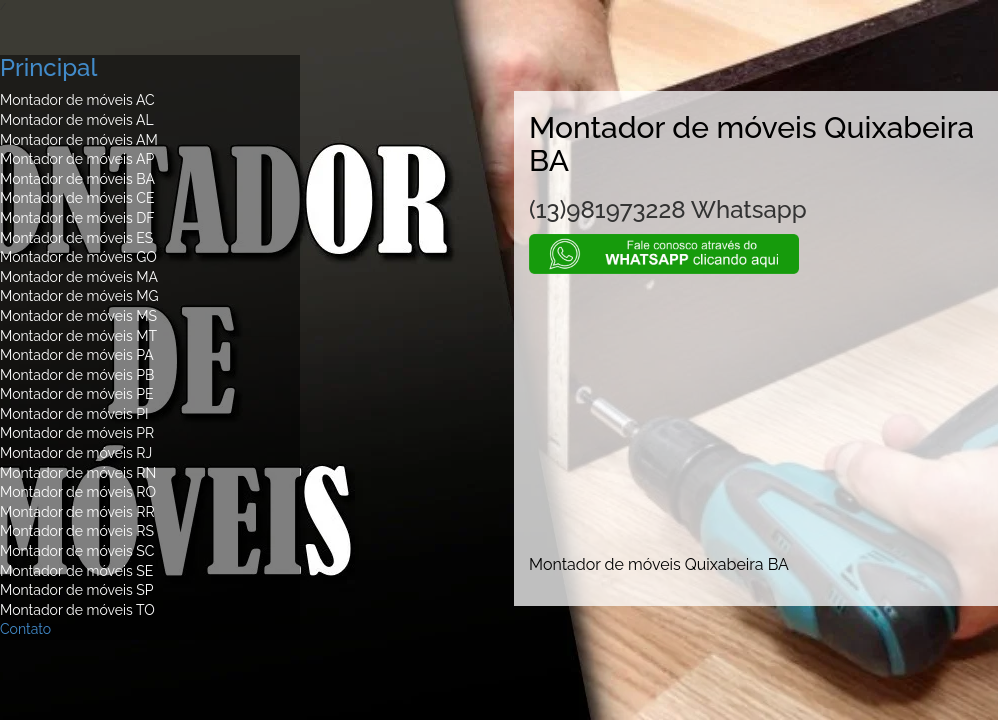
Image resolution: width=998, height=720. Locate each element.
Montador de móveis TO (77, 610)
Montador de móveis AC (77, 100)
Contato (25, 629)
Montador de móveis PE (77, 394)
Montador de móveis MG (79, 296)
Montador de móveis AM (79, 140)
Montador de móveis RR (77, 512)
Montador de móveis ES (76, 238)
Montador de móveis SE (76, 571)
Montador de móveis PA (77, 355)
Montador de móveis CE (77, 198)
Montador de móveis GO (78, 257)
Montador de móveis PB (77, 375)
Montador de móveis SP (77, 590)
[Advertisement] (756, 414)
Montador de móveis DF (77, 218)
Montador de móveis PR (77, 433)
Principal (48, 67)
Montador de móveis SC (77, 551)
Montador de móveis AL (77, 120)
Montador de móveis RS (77, 531)
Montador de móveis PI (74, 414)
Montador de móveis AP (77, 159)
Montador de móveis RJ (76, 453)
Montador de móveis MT (78, 336)
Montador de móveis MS (78, 316)
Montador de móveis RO (78, 492)
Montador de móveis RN (78, 473)
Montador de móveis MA (79, 277)
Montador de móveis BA (77, 179)
